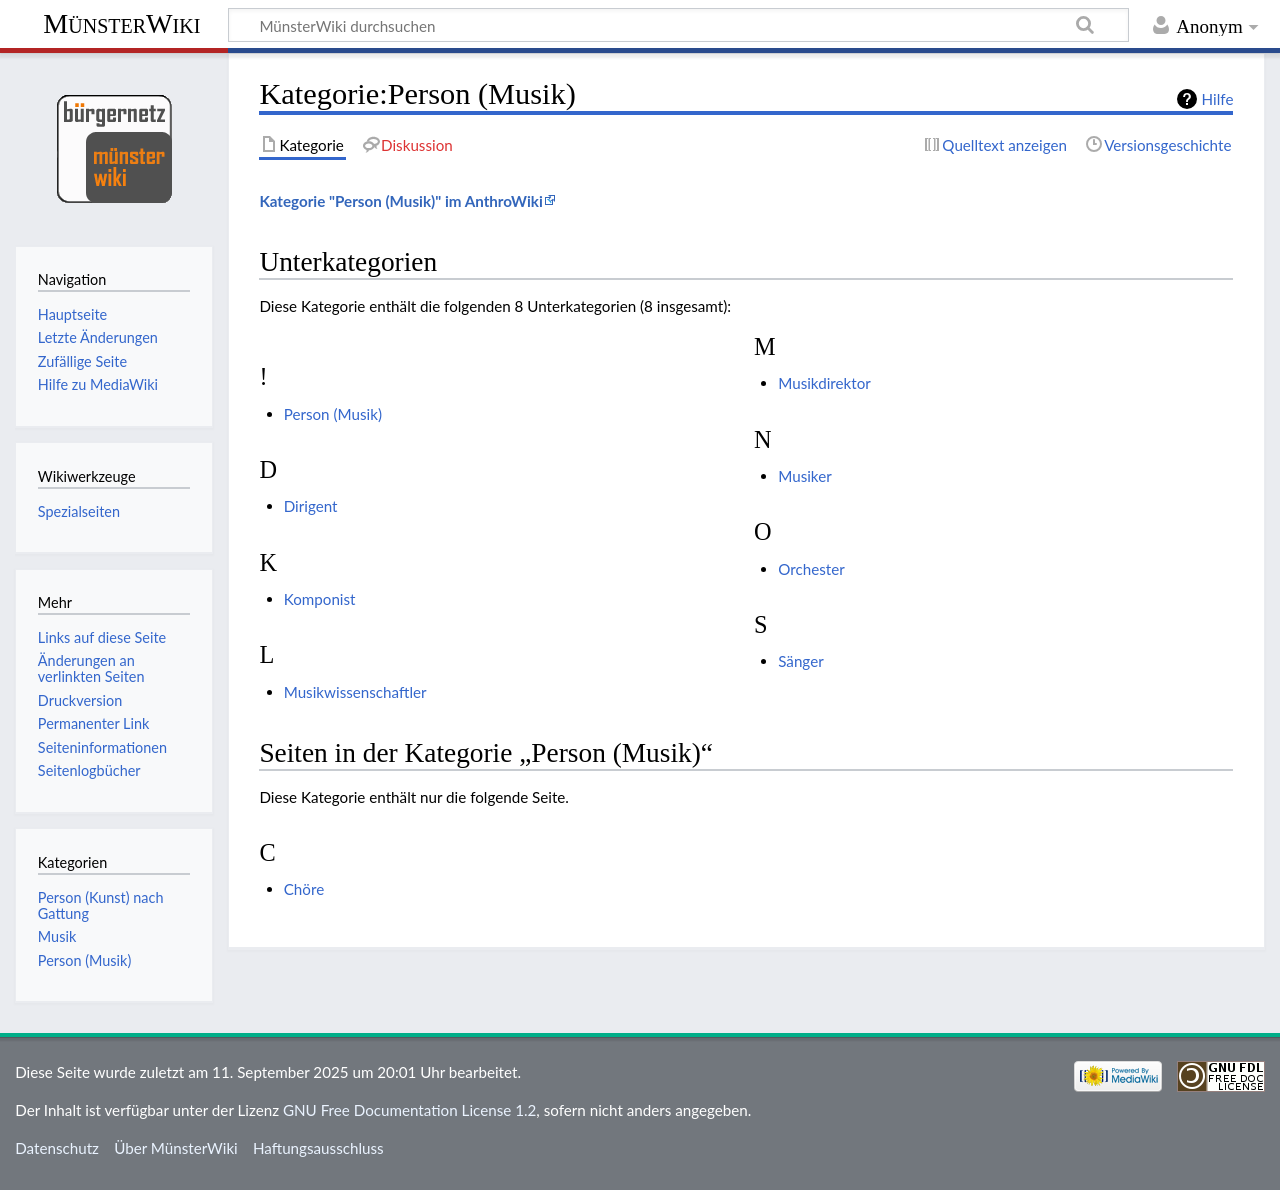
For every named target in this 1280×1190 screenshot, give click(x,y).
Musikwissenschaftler (355, 692)
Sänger (800, 661)
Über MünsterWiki (176, 1148)
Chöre (304, 889)
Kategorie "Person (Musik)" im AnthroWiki (400, 201)
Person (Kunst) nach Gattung (101, 905)
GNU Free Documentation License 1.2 (409, 1110)
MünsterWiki (121, 23)
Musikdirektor (824, 383)
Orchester (811, 569)
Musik (57, 936)
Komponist (320, 599)
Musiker (804, 476)
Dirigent (311, 506)
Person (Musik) (333, 414)
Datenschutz (57, 1148)
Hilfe (1218, 99)
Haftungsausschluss (318, 1148)
